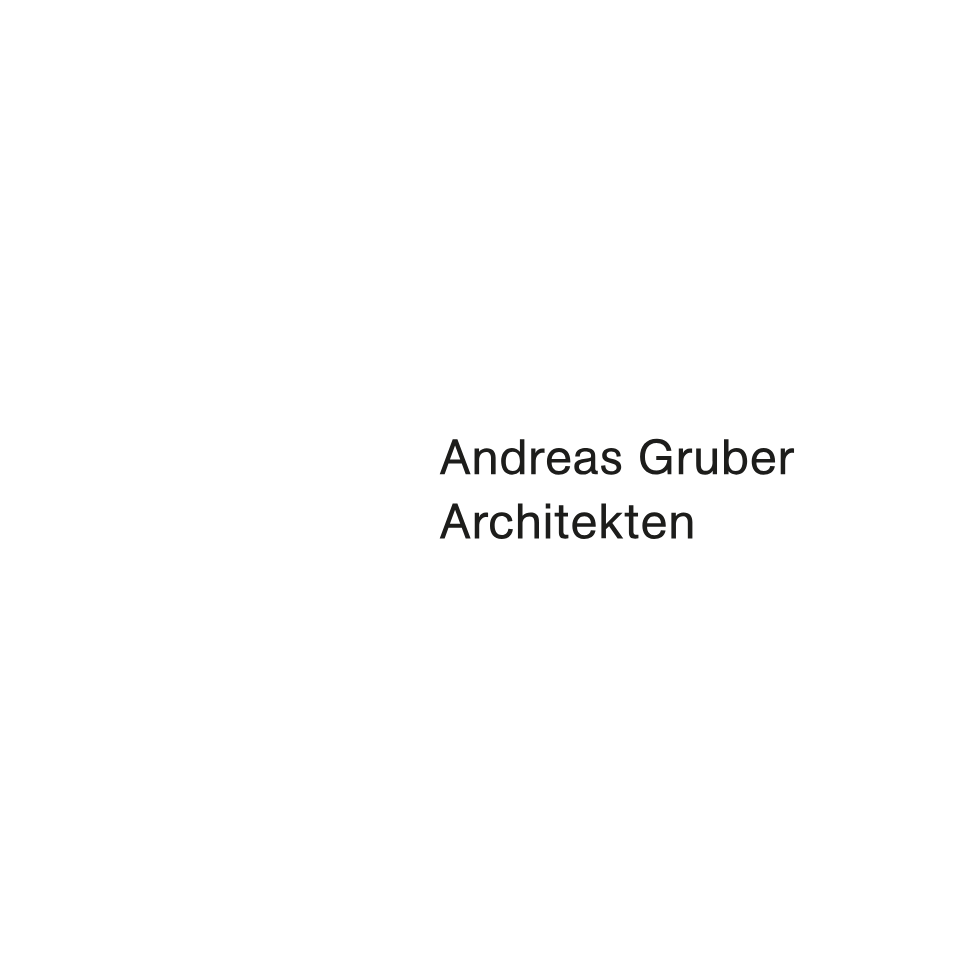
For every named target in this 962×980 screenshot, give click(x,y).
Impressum (79, 916)
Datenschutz (209, 916)
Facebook (33, 941)
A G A (104, 50)
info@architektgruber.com (196, 888)
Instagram (59, 941)
